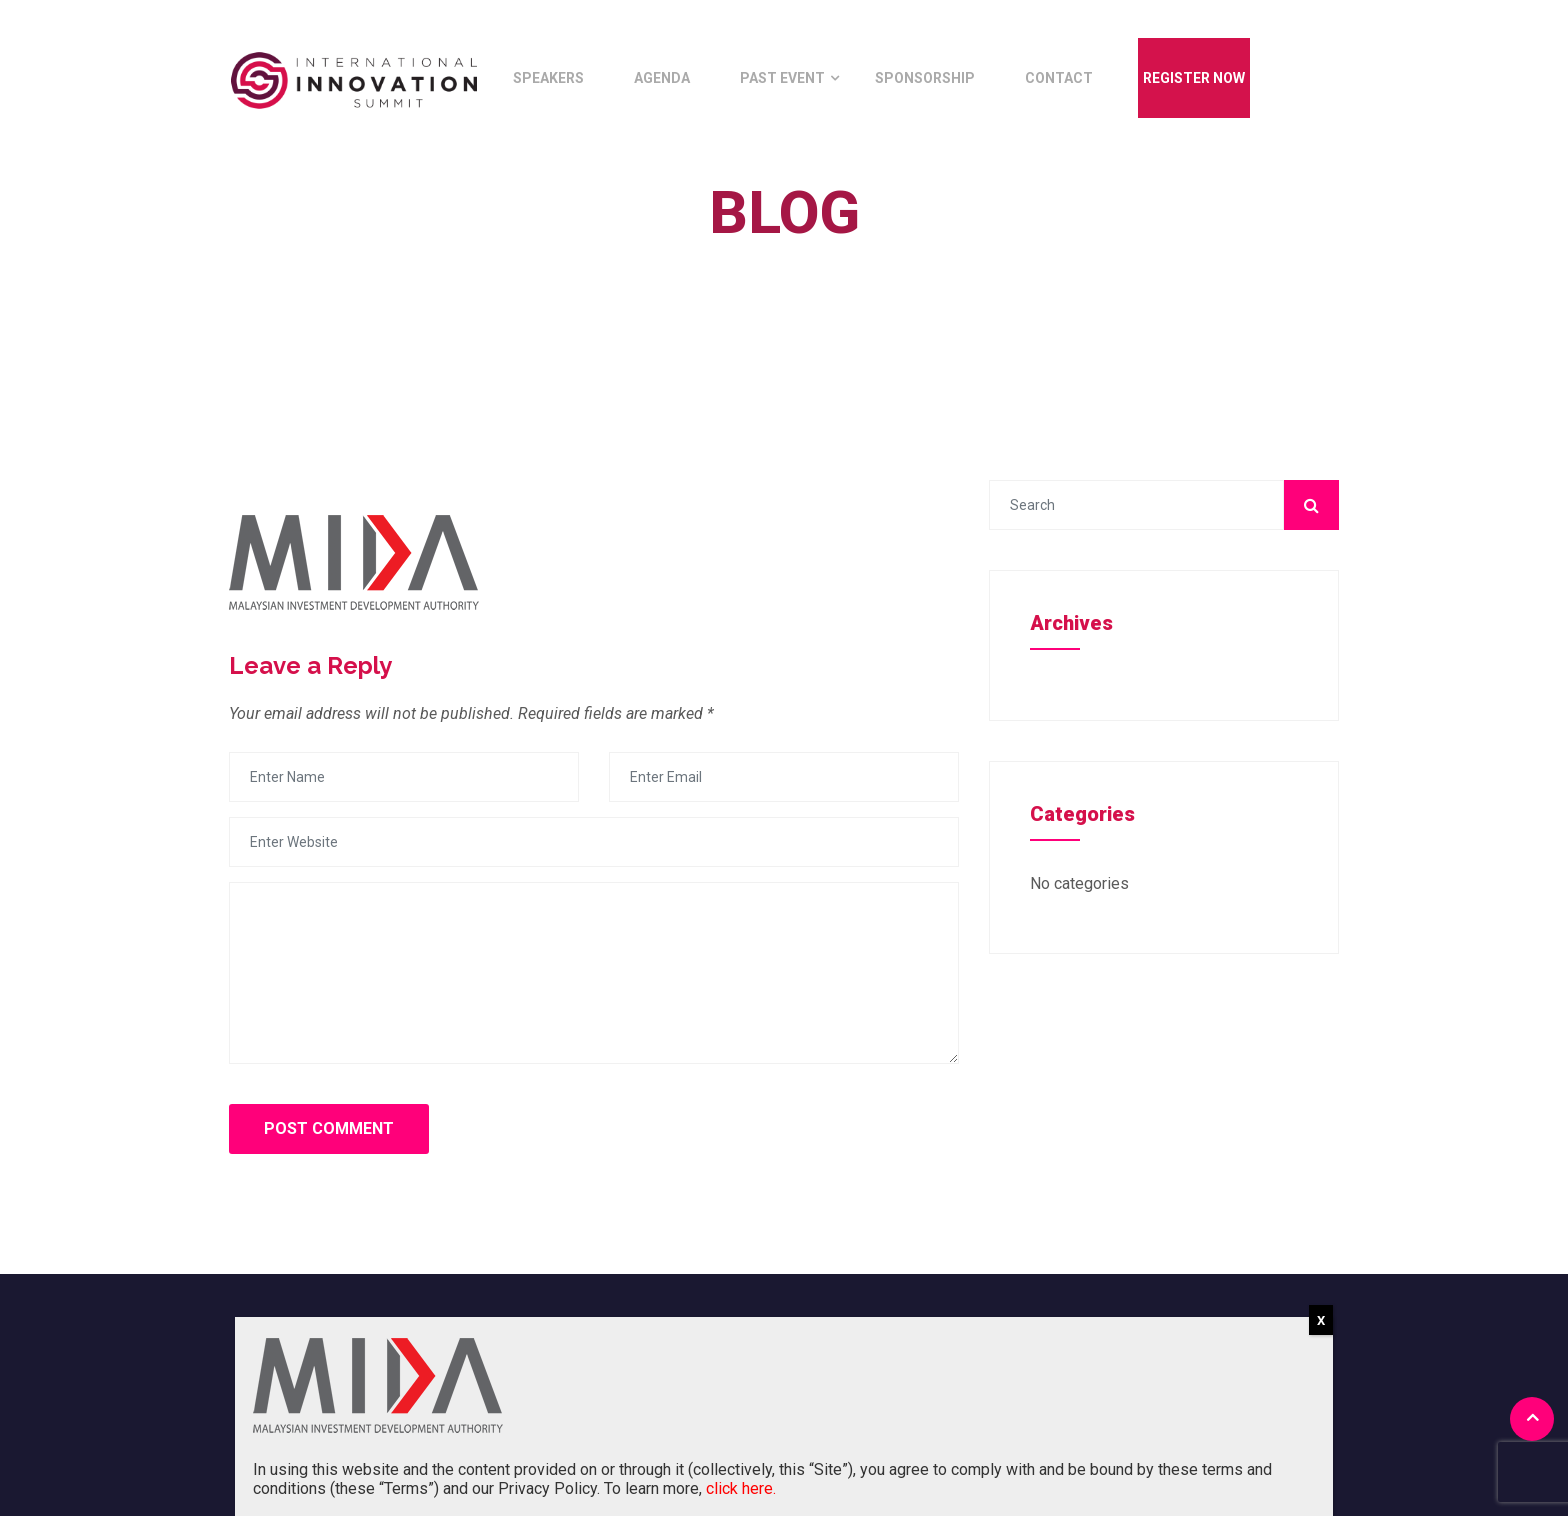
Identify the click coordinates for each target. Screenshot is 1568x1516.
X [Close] (1321, 1320)
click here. (741, 1488)
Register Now (1194, 78)
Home (769, 258)
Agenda (662, 78)
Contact (1059, 78)
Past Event (782, 78)
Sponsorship (925, 78)
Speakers (548, 78)
